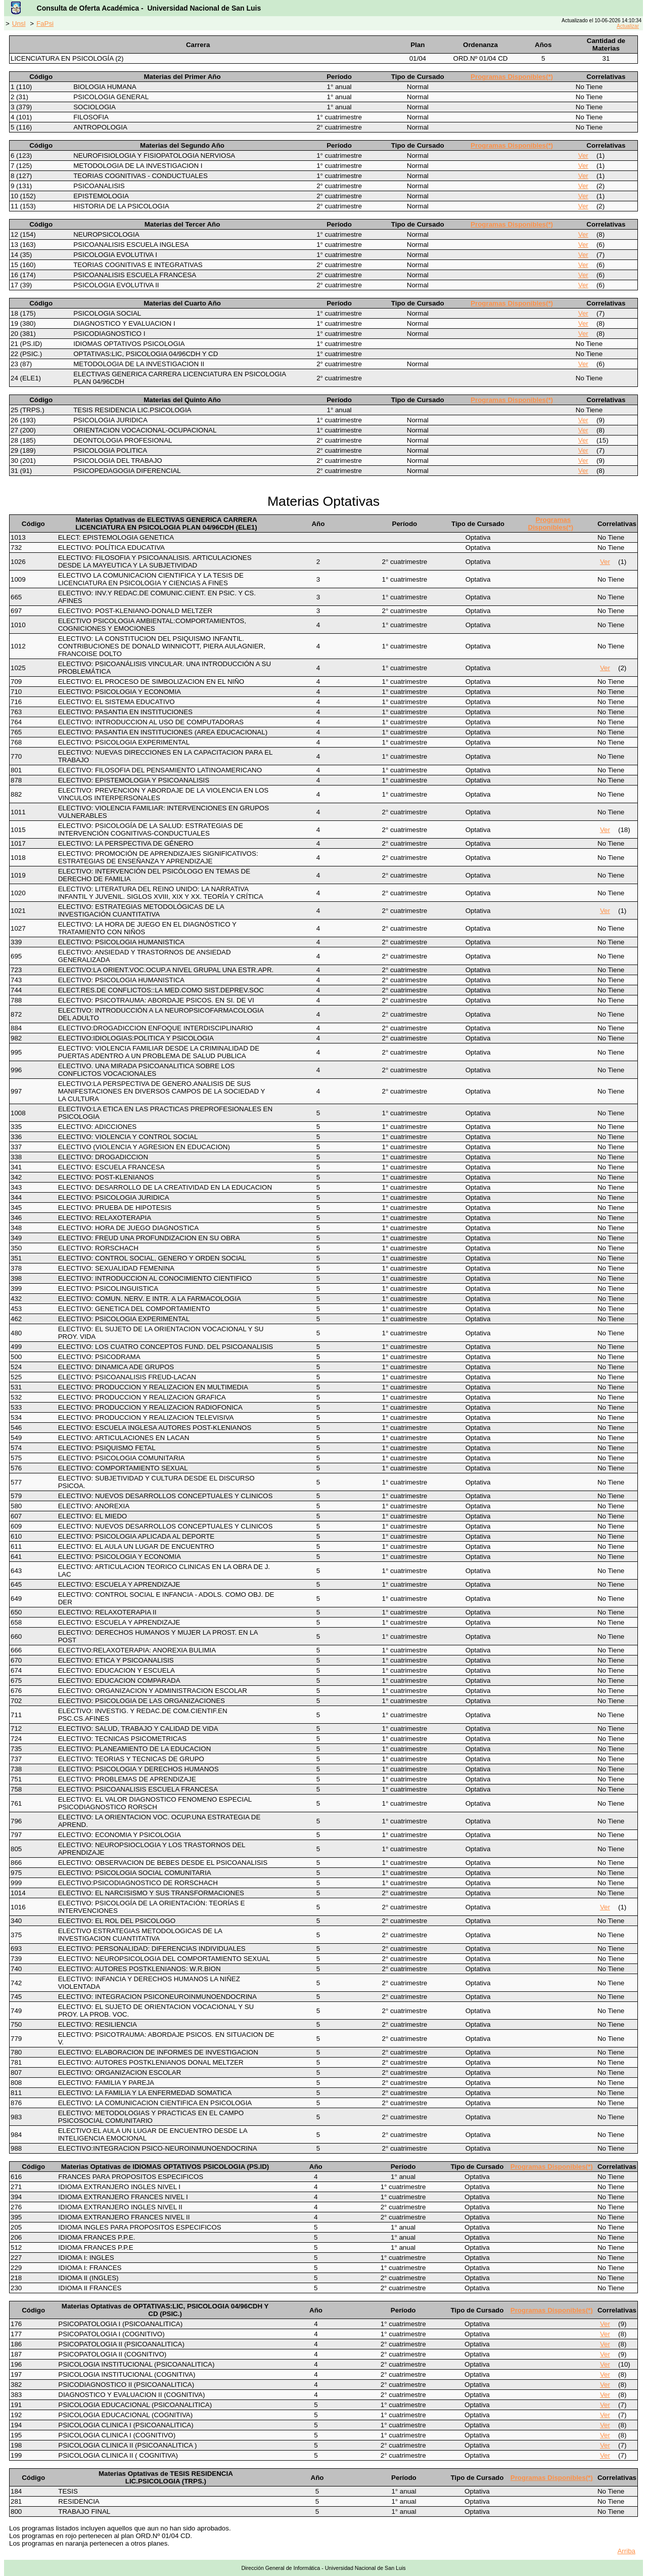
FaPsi (45, 23)
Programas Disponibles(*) (512, 76)
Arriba (626, 2551)
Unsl (19, 23)
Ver (583, 155)
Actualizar (628, 26)
